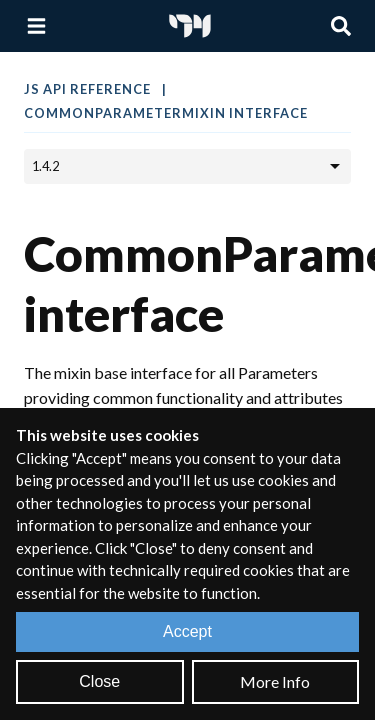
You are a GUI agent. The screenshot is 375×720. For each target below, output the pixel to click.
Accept (187, 631)
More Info (275, 681)
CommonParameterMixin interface (166, 113)
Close (99, 681)
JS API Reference (89, 89)
